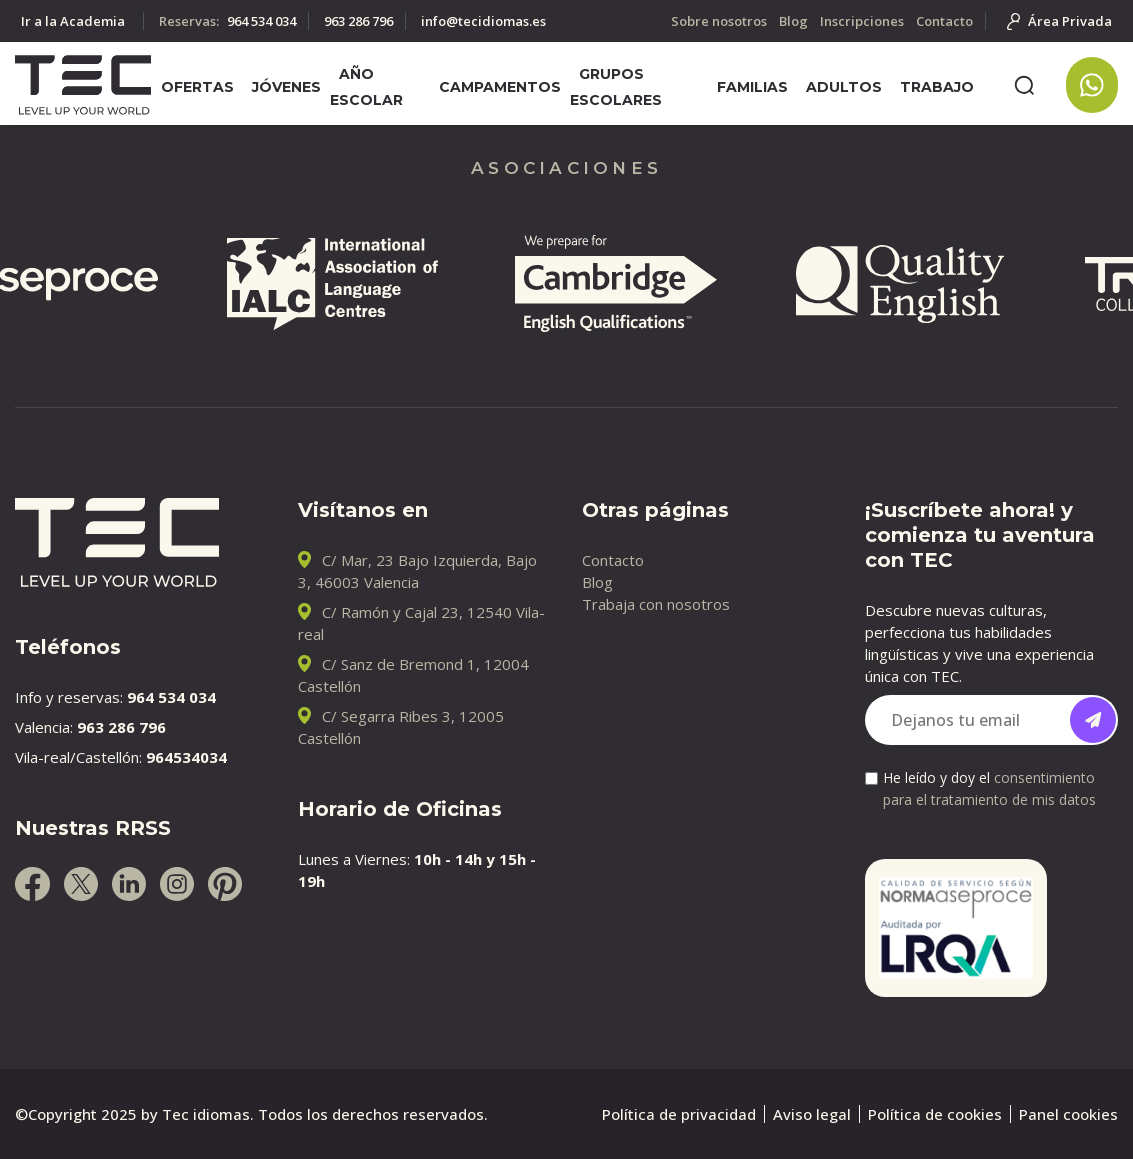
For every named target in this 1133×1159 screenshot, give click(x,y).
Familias (752, 87)
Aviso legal (812, 1114)
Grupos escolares (616, 87)
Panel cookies (1068, 1114)
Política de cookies (935, 1114)
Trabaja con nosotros (656, 604)
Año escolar (366, 87)
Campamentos (500, 87)
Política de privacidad (679, 1114)
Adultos (844, 87)
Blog (597, 582)
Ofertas (197, 87)
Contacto (613, 560)
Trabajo (937, 87)
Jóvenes (286, 87)
